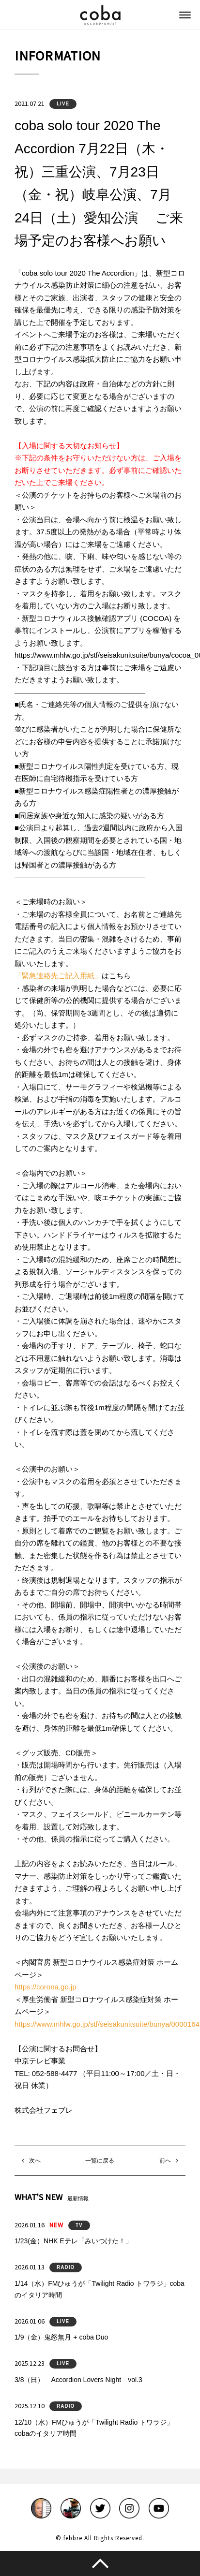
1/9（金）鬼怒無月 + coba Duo (61, 2337)
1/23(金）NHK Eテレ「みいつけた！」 (73, 2241)
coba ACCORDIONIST (100, 15)
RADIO (66, 2267)
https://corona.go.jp (46, 1987)
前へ (165, 2160)
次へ (35, 2160)
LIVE (63, 103)
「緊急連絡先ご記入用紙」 (58, 976)
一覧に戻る (99, 2160)
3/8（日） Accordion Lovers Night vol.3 (78, 2380)
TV (79, 2225)
